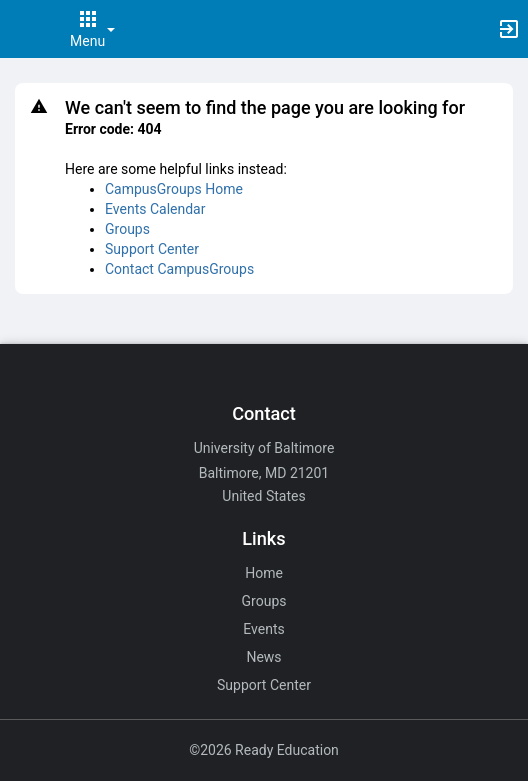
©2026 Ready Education (264, 750)
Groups (127, 229)
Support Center (152, 249)
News (263, 657)
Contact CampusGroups (179, 269)
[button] (25, 29)
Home (264, 573)
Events (263, 629)
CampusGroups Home (174, 189)
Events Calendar (155, 209)
